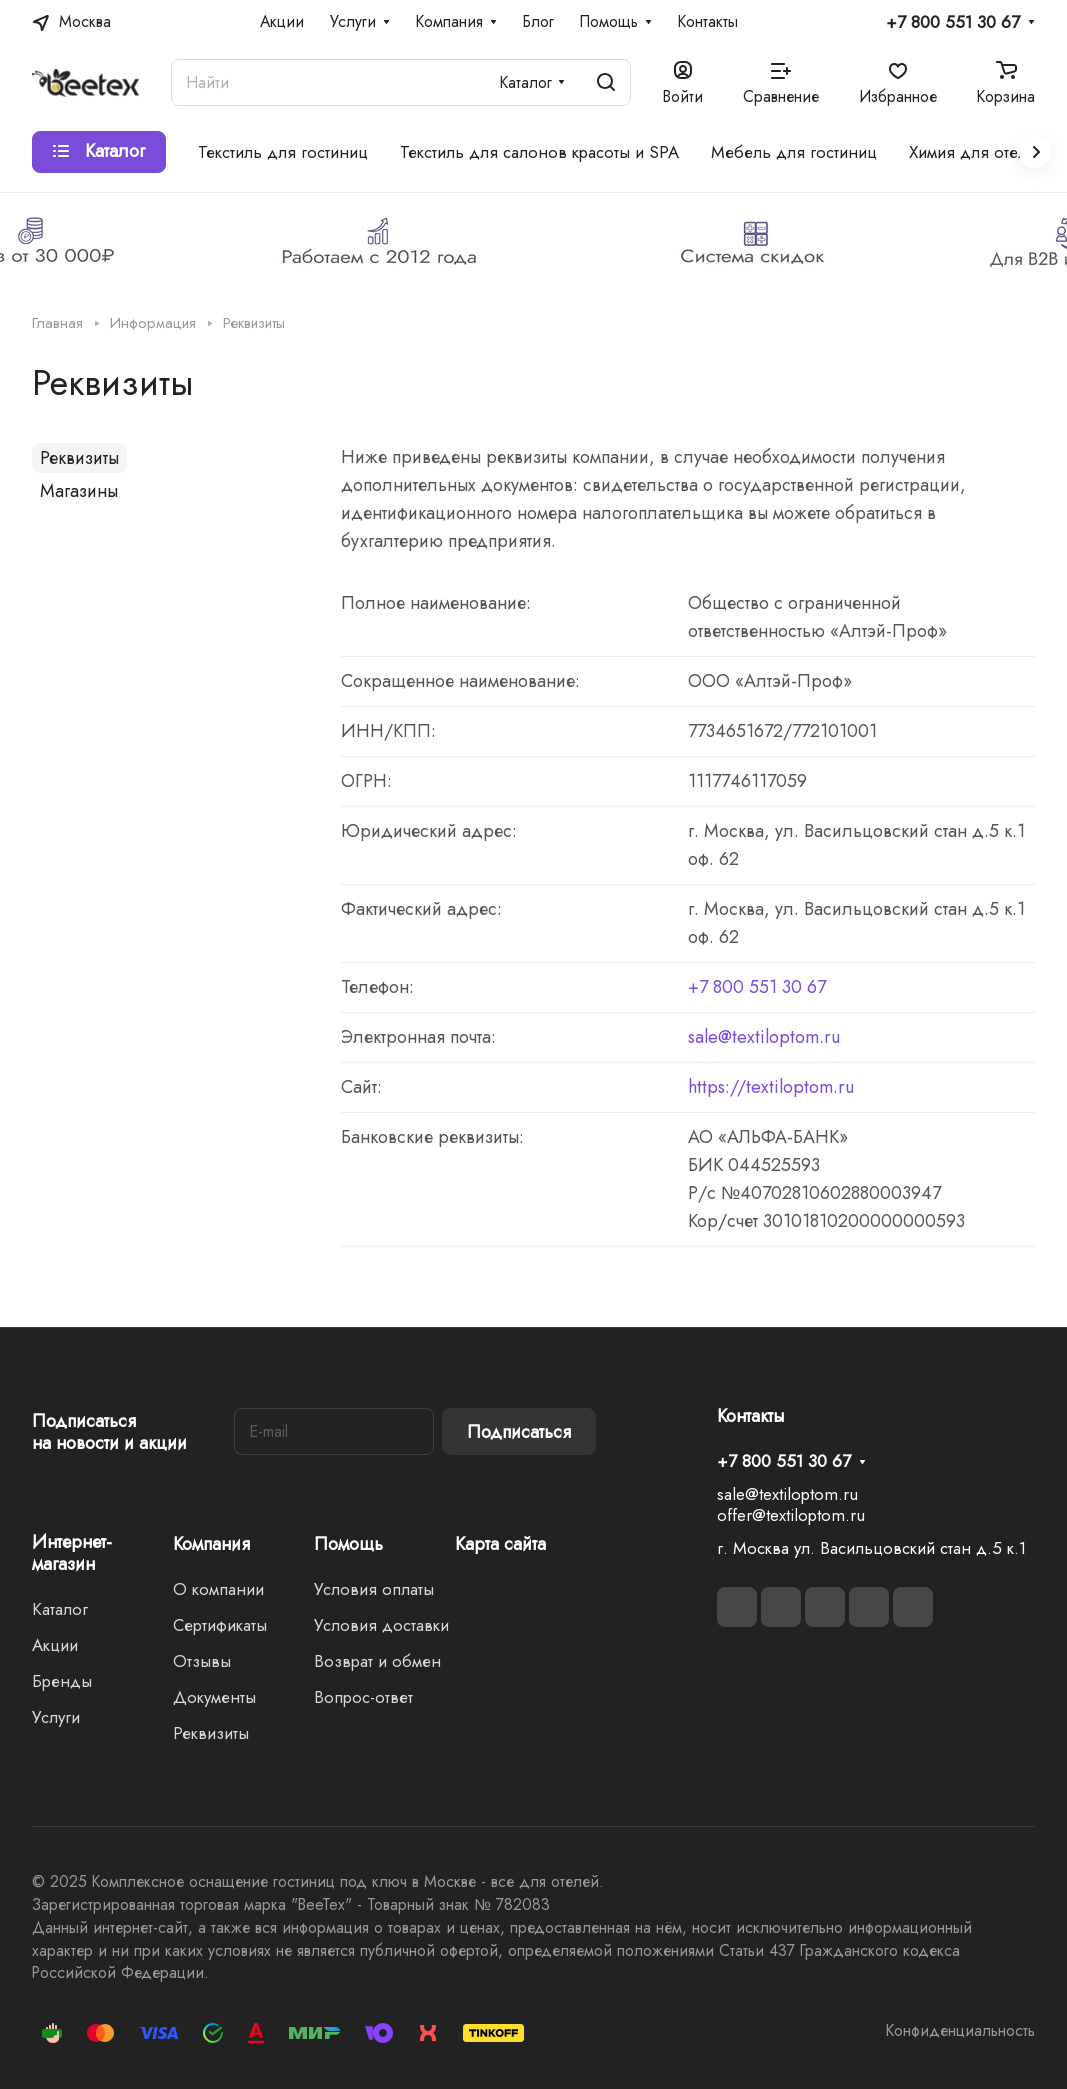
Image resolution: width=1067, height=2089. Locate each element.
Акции (55, 1645)
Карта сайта (500, 1544)
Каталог (60, 1609)
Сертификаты (220, 1625)
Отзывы (202, 1661)
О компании (218, 1589)
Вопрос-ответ (363, 1697)
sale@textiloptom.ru (764, 1037)
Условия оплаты (374, 1589)
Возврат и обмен (377, 1661)
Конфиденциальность (960, 2030)
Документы (214, 1697)
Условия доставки (381, 1625)
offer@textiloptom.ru (791, 1515)
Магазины (79, 491)
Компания (211, 1544)
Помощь (348, 1544)
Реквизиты (79, 458)
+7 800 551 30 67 (953, 23)
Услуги (56, 1717)
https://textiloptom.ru (771, 1087)
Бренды (62, 1681)
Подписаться (519, 1432)
